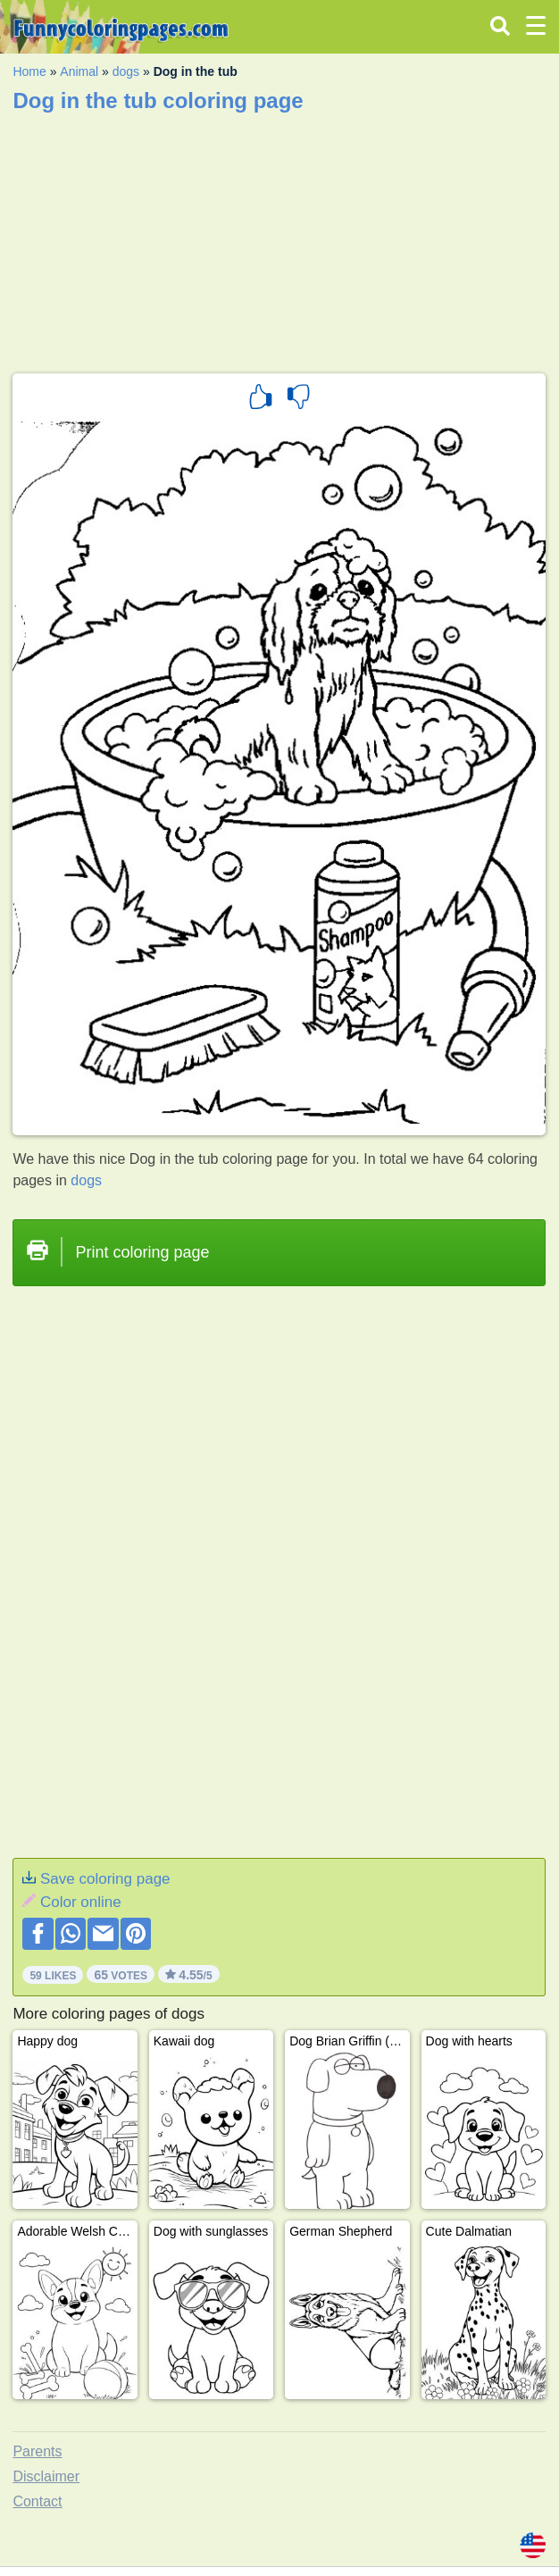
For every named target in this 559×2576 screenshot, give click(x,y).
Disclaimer (46, 2476)
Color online (80, 1902)
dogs (126, 71)
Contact (37, 2501)
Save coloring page (105, 1878)
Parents (37, 2451)
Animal (79, 71)
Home (29, 71)
